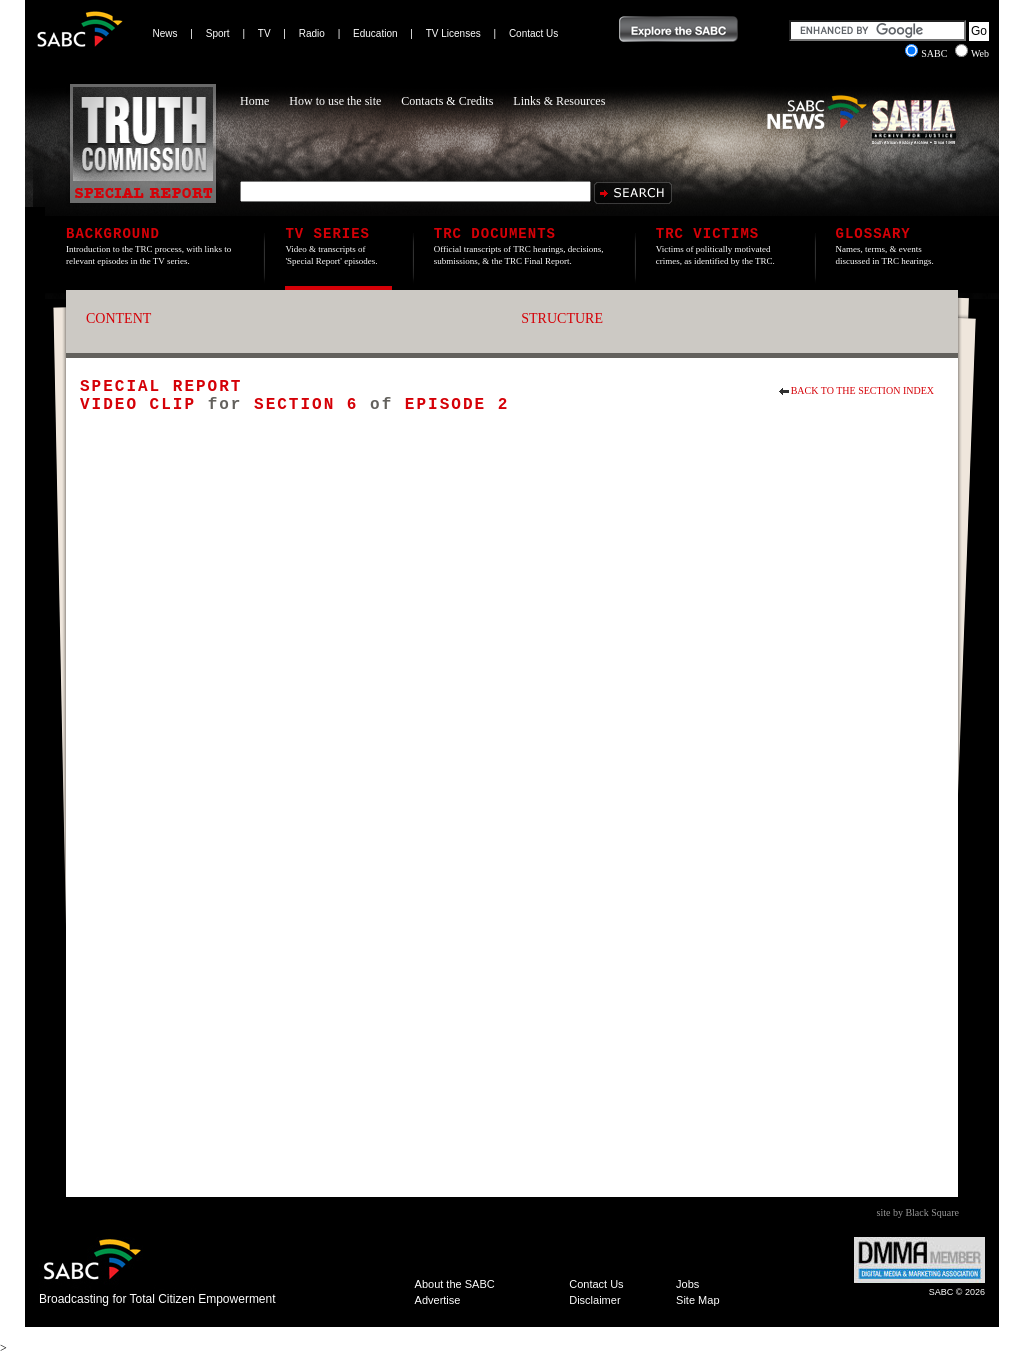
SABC (927, 53)
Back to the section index (862, 390)
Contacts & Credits (447, 101)
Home (254, 101)
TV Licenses (453, 33)
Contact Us (533, 33)
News (165, 33)
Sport (218, 33)
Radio (312, 33)
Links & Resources (559, 101)
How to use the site (335, 101)
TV (264, 33)
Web (972, 53)
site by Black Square (918, 1212)
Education (375, 33)
